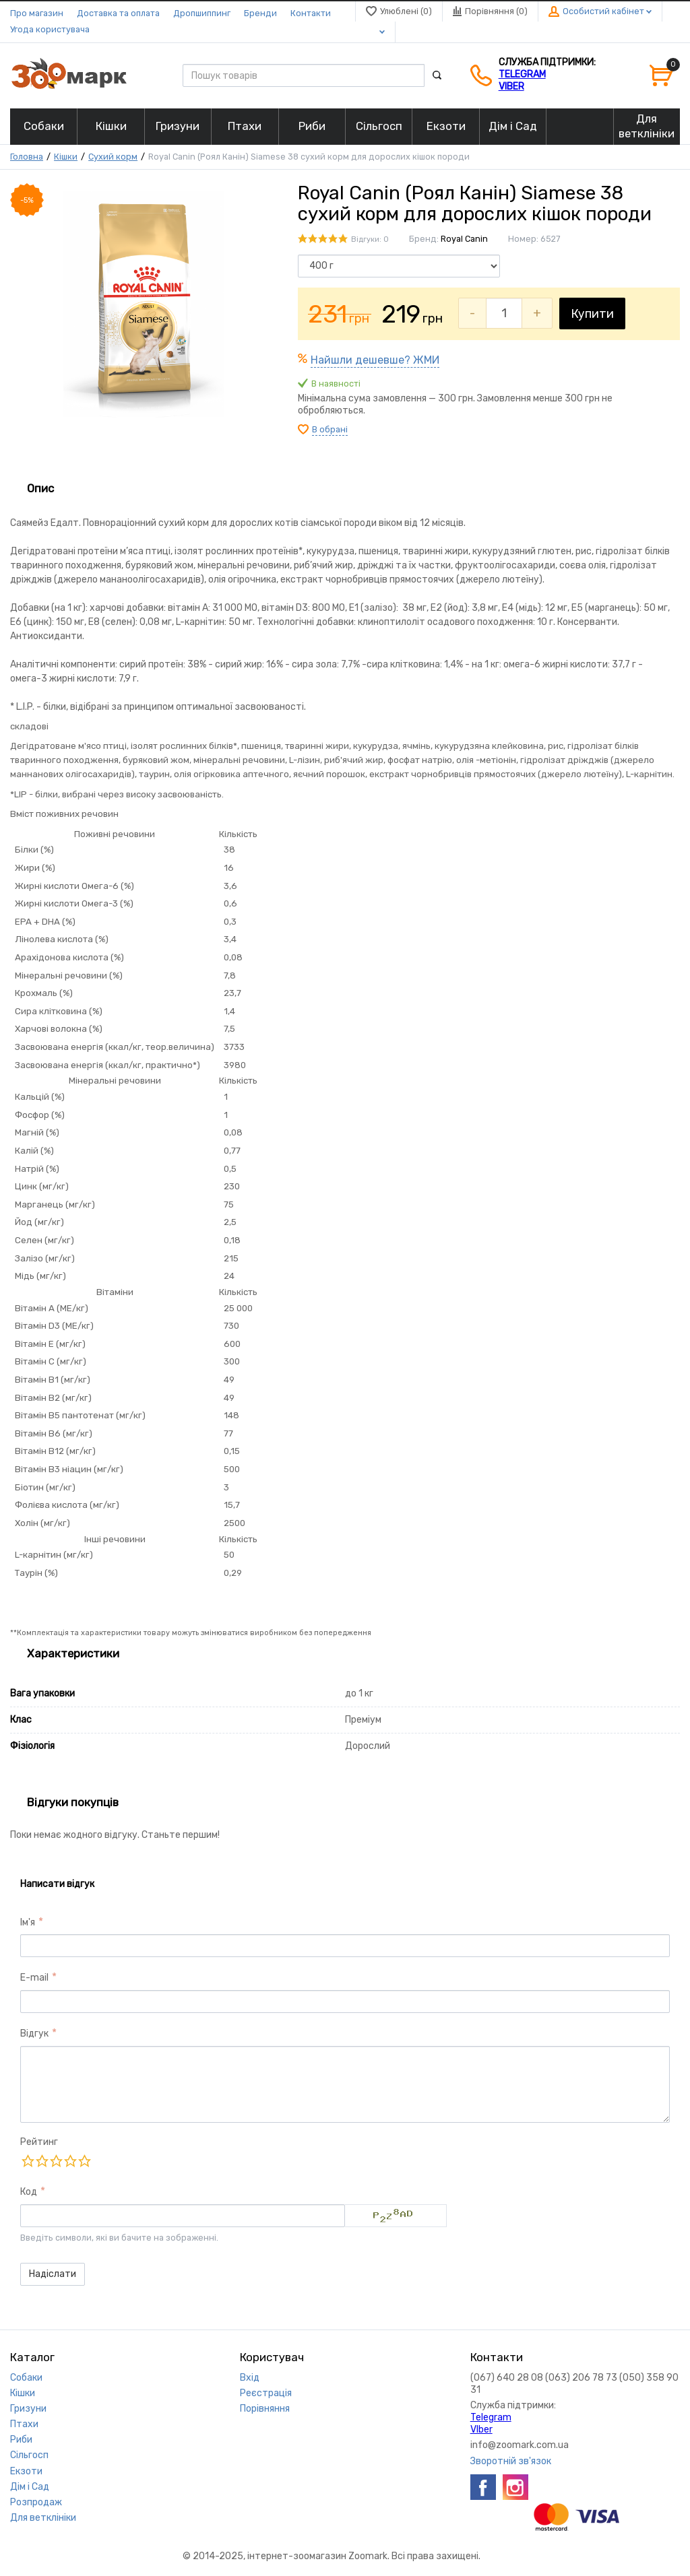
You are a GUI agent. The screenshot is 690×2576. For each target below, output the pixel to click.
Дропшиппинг (201, 13)
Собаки (26, 2377)
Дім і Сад (29, 2486)
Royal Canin (464, 239)
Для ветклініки (43, 2517)
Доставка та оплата (118, 13)
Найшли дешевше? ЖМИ (375, 360)
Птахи (24, 2424)
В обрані (330, 429)
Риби (21, 2439)
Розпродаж (36, 2502)
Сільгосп (29, 2455)
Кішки (65, 157)
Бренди (260, 13)
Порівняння (265, 2408)
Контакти (310, 13)
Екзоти (26, 2471)
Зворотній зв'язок (510, 2461)
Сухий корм (112, 157)
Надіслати (52, 2274)
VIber (511, 86)
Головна (26, 157)
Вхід (249, 2377)
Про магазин (36, 13)
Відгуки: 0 (370, 239)
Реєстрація (266, 2393)
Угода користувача (50, 29)
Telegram (522, 74)
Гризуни (28, 2408)
